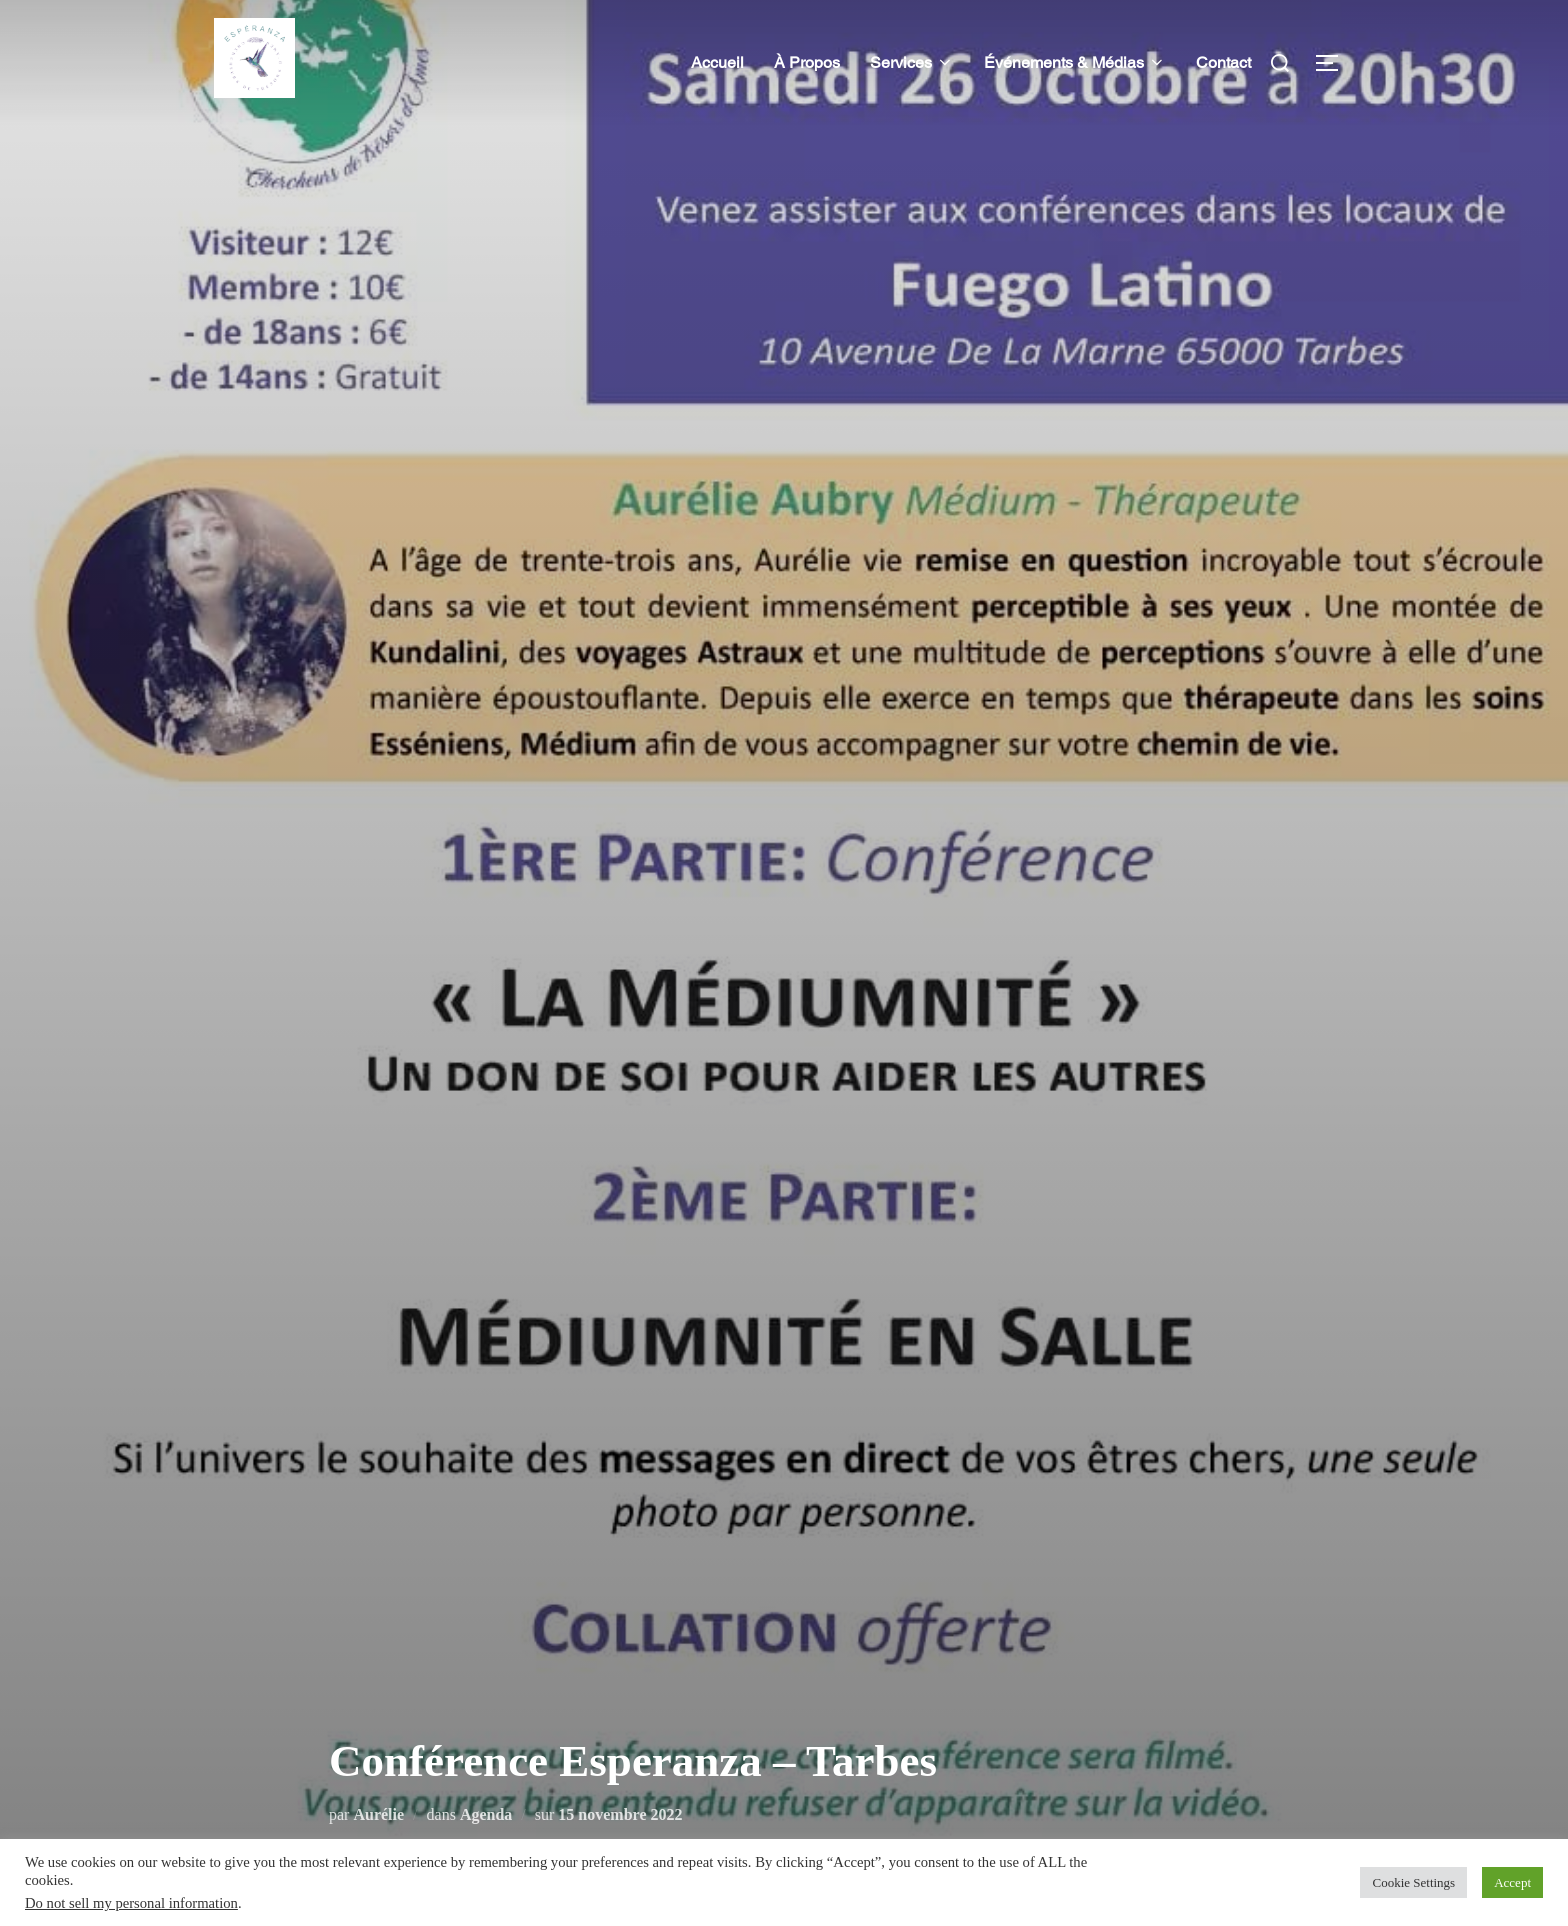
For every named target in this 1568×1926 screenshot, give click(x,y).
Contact (1223, 62)
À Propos (807, 62)
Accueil (717, 62)
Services (912, 62)
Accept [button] (1512, 1882)
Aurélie (378, 1814)
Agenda (486, 1814)
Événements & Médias (1075, 62)
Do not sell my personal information (131, 1903)
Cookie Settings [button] (1413, 1882)
